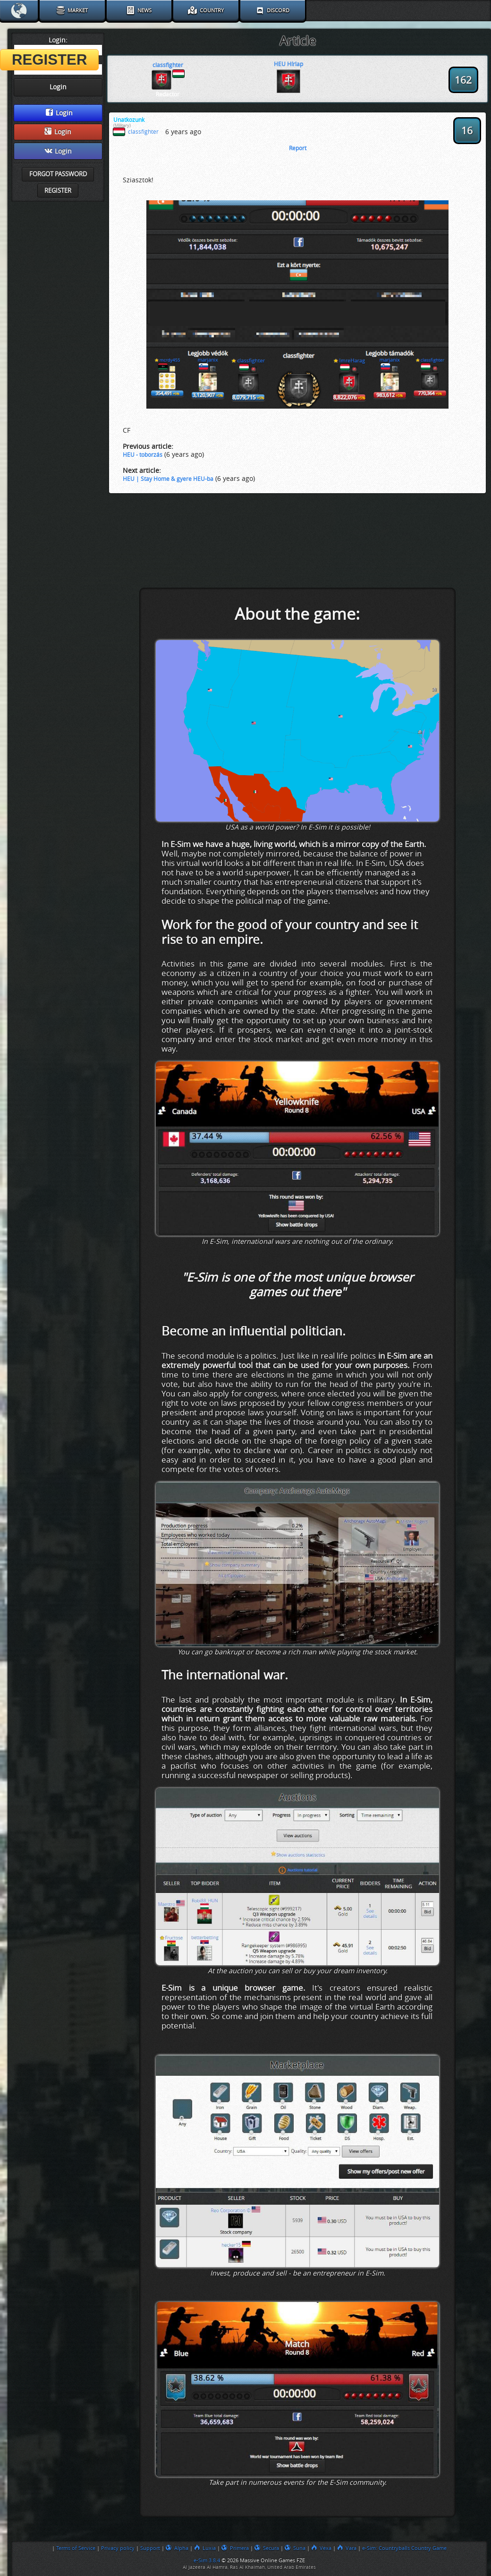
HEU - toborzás (142, 455)
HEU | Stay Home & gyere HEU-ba (168, 479)
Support (150, 2548)
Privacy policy (118, 2548)
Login (59, 113)
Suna (295, 2548)
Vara (346, 2548)
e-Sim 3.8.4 (207, 2560)
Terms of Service (75, 2548)
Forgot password (58, 174)
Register (57, 190)
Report (297, 148)
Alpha (177, 2548)
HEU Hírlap (288, 64)
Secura (266, 2548)
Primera (235, 2548)
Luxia (205, 2548)
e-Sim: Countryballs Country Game (404, 2548)
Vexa (321, 2548)
